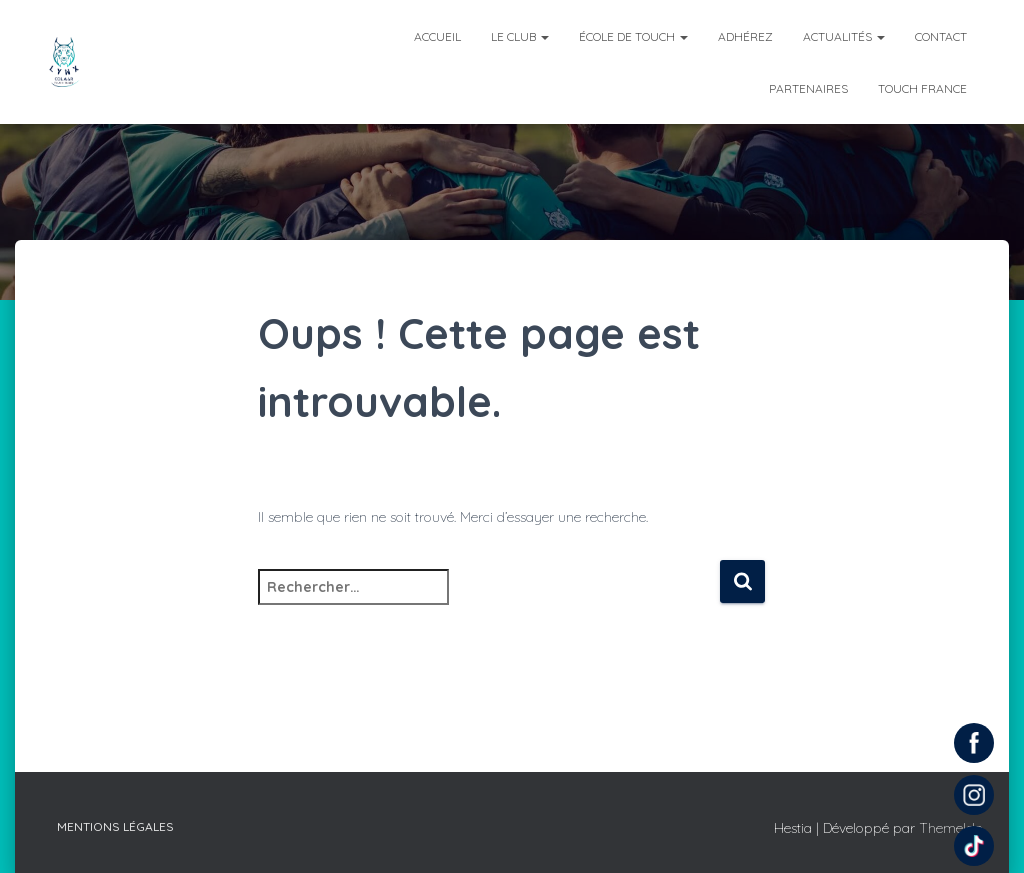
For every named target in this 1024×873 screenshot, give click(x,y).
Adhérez (745, 36)
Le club (520, 36)
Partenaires (808, 88)
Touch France (922, 88)
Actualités (844, 36)
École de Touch (633, 36)
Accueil (437, 36)
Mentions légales (115, 826)
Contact (941, 36)
